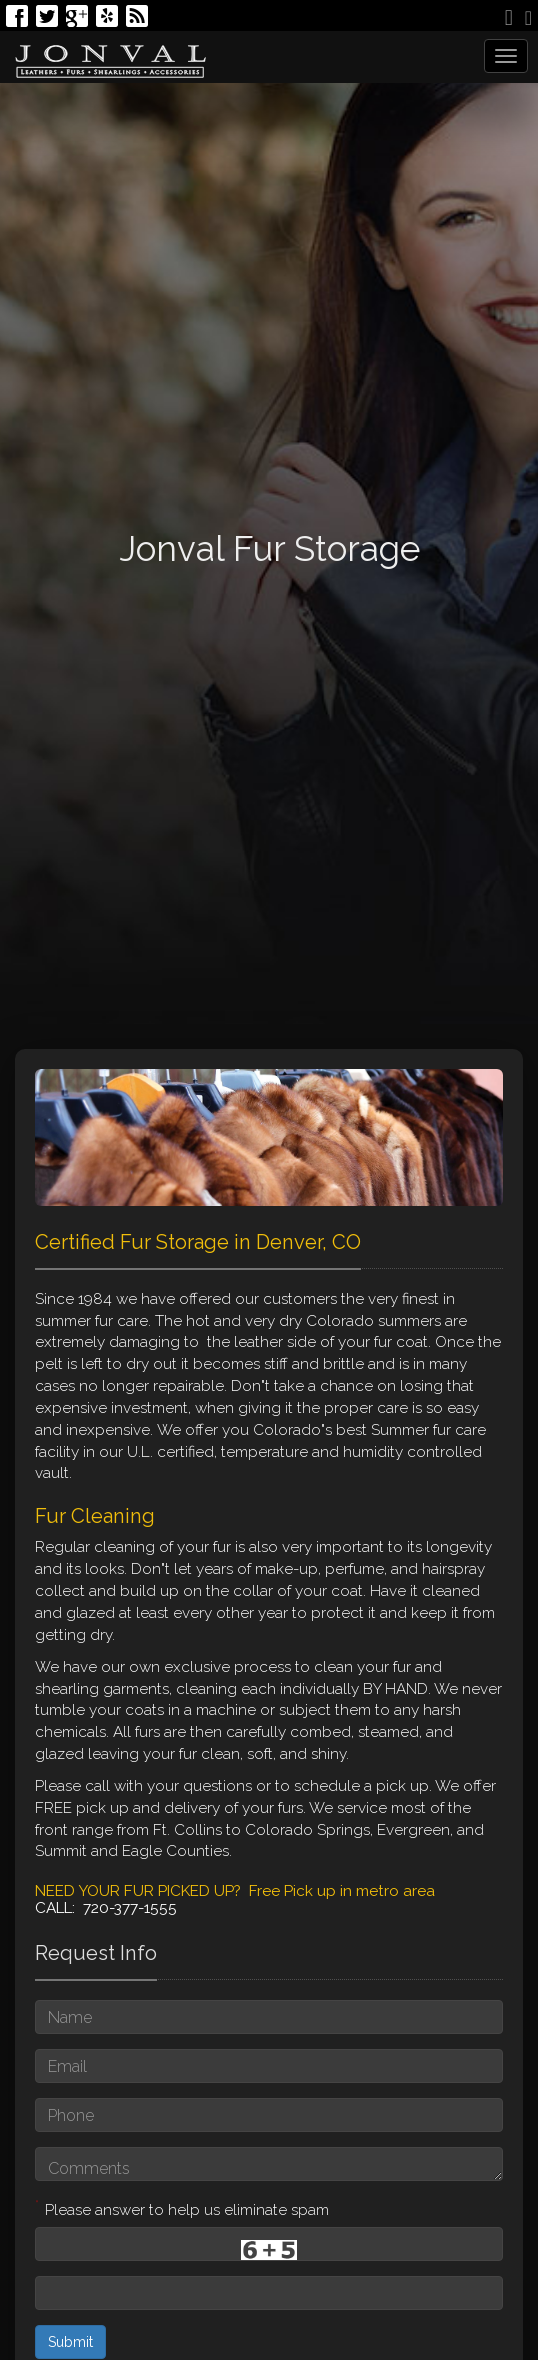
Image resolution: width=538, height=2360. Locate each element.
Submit (70, 2342)
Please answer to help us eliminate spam (182, 2208)
